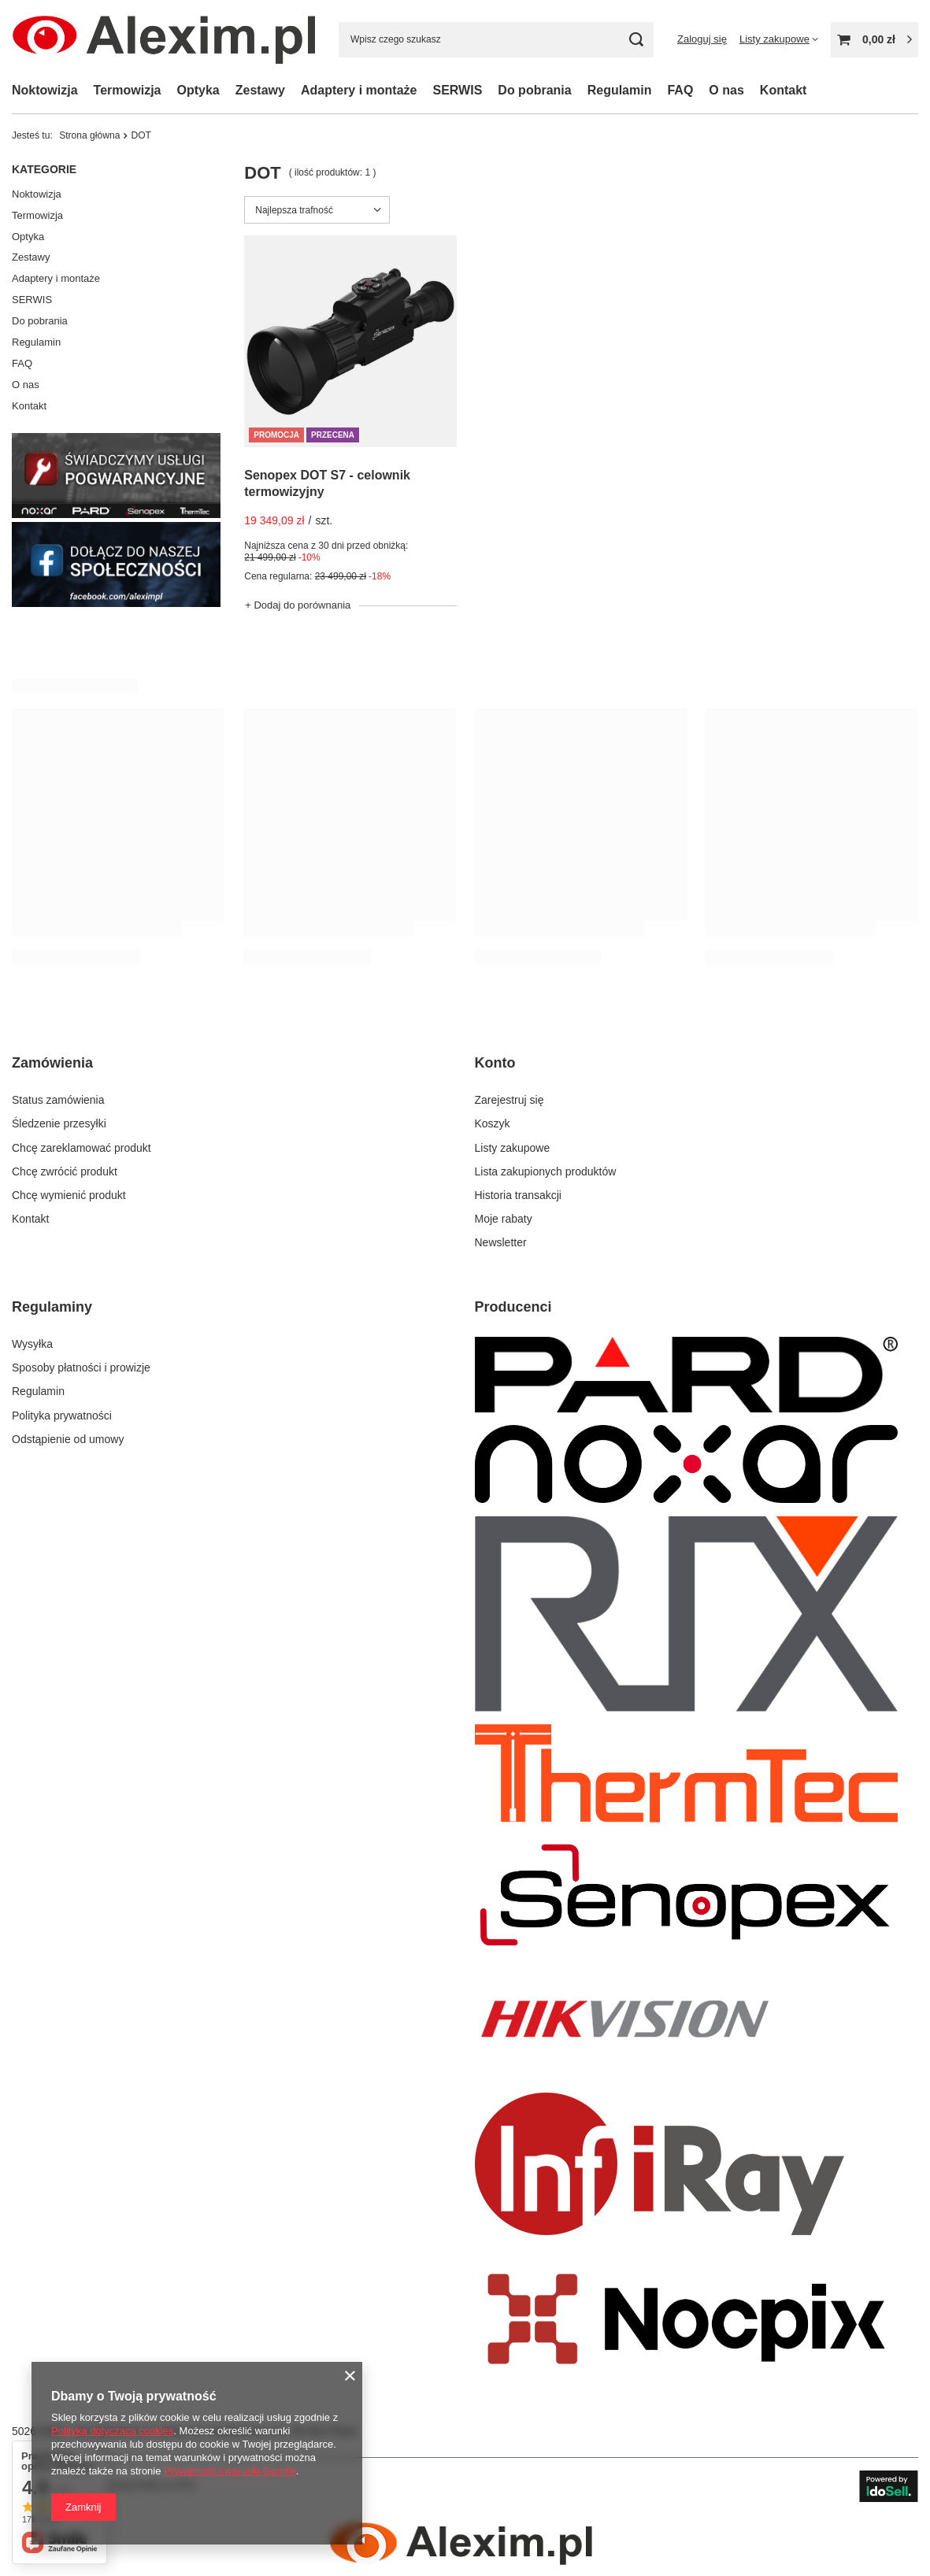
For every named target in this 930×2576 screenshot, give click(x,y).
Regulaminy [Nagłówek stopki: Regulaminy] (52, 1307)
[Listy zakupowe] (778, 39)
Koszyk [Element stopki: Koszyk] (492, 1123)
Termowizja (127, 90)
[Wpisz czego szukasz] (496, 39)
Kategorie (44, 169)
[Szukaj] (636, 39)
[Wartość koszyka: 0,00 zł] (874, 39)
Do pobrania (40, 321)
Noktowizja (45, 90)
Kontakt (783, 90)
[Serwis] (116, 514)
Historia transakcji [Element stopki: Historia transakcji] (518, 1195)
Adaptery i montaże (359, 90)
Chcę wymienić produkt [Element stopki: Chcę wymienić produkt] (69, 1195)
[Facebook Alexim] (116, 603)
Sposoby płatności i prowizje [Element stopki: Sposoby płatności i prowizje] (81, 1367)
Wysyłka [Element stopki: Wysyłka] (32, 1344)
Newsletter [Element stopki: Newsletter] (501, 1242)
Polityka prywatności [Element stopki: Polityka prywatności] (62, 1415)
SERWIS (458, 90)
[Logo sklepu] (163, 39)
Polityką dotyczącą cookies (112, 2431)
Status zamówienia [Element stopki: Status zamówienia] (58, 1100)
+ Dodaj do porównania (297, 605)
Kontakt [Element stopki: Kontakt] (30, 1218)
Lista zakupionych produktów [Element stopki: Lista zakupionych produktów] (546, 1171)
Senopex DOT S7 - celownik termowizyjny (327, 483)
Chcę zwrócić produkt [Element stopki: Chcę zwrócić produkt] (64, 1171)
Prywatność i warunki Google (230, 2471)
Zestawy (260, 90)
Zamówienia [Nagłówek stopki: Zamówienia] (52, 1063)
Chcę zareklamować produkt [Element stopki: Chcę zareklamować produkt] (81, 1148)
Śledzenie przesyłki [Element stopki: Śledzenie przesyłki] (59, 1123)
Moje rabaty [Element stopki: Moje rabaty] (503, 1218)
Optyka (198, 90)
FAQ (680, 90)
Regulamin (619, 90)
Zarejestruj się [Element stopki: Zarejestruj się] (509, 1100)
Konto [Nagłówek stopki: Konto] (495, 1063)
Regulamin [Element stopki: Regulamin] (38, 1391)
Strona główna (89, 135)
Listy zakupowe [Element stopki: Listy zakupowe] (512, 1148)
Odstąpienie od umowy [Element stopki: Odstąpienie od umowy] (68, 1439)
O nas (726, 90)
